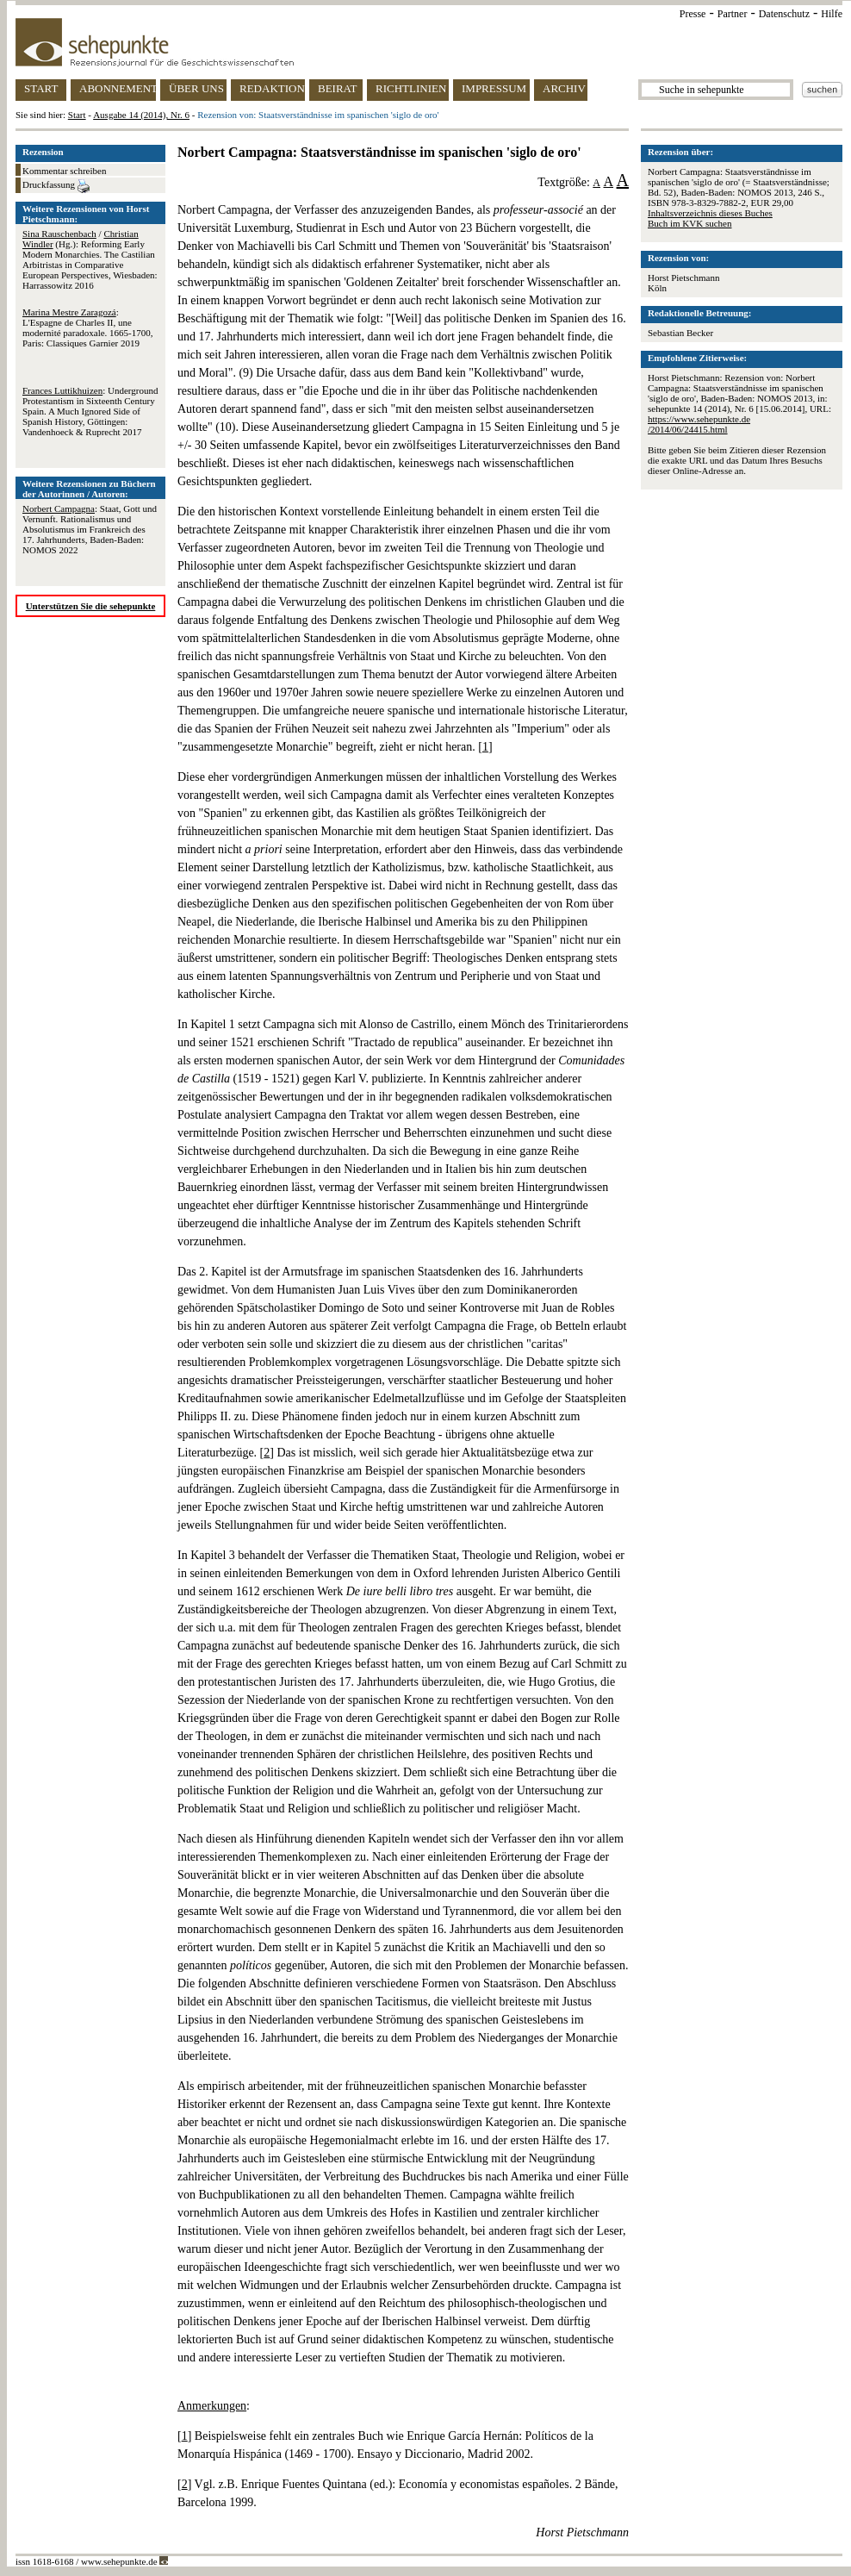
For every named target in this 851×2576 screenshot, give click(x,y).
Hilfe (831, 14)
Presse (693, 14)
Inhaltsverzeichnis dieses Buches (710, 213)
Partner (732, 14)
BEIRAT (337, 88)
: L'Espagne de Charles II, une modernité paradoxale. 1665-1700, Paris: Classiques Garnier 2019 (87, 327)
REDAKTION (272, 88)
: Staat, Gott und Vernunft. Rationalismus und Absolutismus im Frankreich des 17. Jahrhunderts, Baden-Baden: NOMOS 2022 (89, 529)
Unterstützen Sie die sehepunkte (91, 606)
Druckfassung (56, 186)
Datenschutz (784, 14)
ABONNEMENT (117, 88)
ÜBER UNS (196, 88)
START (41, 88)
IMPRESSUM (494, 88)
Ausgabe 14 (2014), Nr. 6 (141, 114)
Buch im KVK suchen (689, 223)
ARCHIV (564, 88)
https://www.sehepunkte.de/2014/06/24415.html (699, 424)
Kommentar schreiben (64, 170)
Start (77, 114)
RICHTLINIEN (411, 88)
